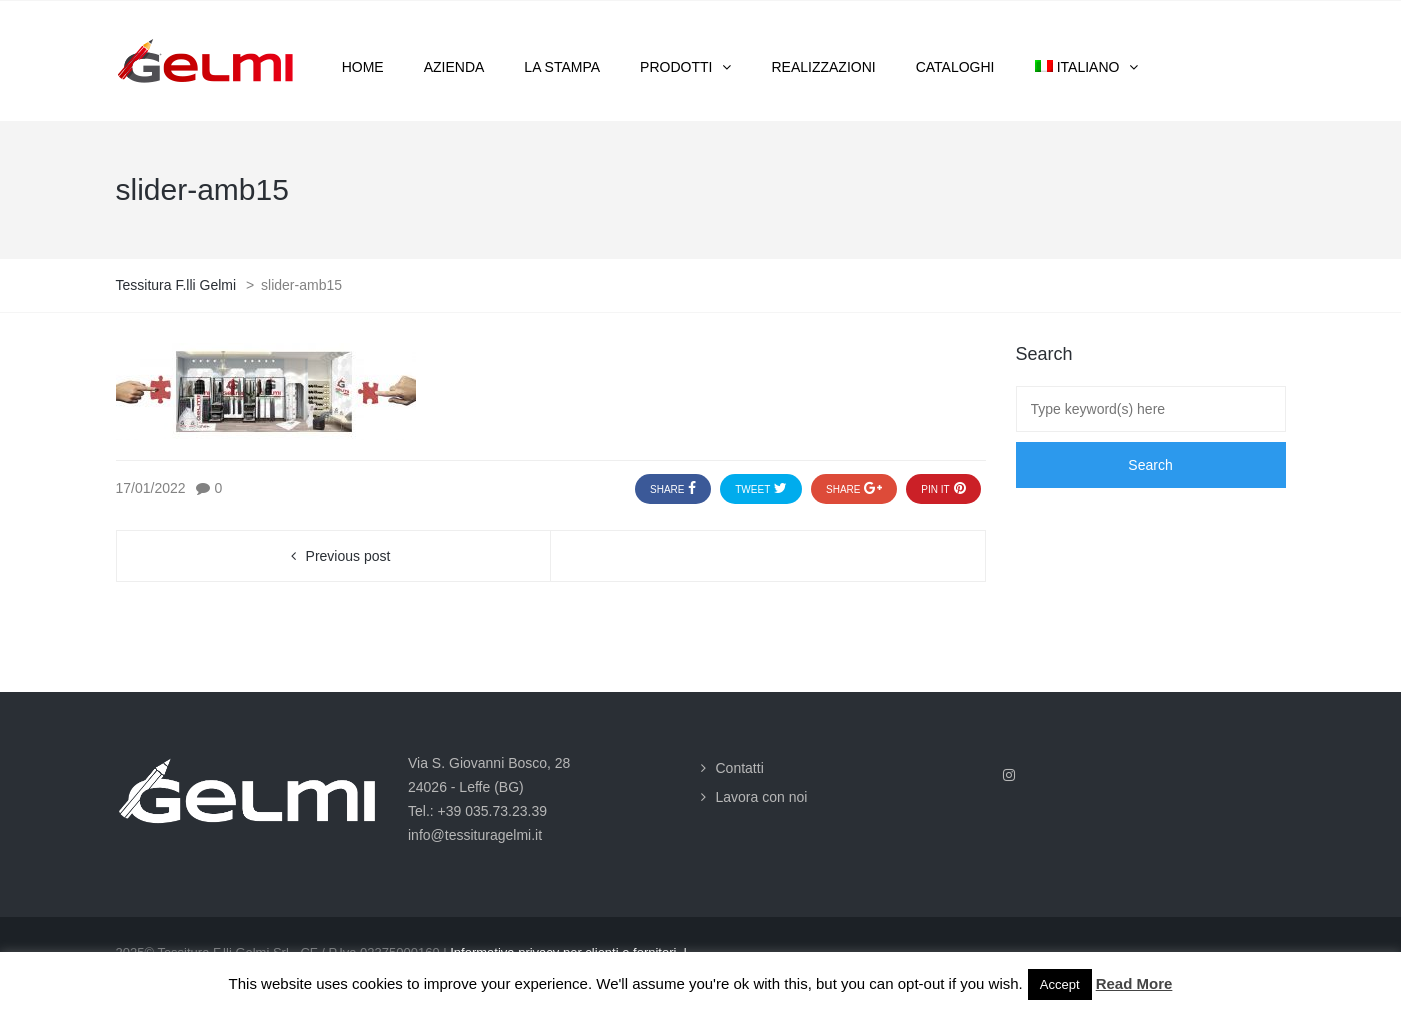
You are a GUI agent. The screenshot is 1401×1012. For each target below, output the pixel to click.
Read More (1134, 983)
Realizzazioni (823, 67)
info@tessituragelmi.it (475, 835)
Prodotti (676, 67)
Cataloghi (955, 67)
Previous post (348, 556)
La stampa (562, 67)
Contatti (740, 768)
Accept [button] (1060, 984)
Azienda (454, 67)
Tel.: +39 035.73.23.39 (477, 811)
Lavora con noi (762, 797)
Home (363, 67)
